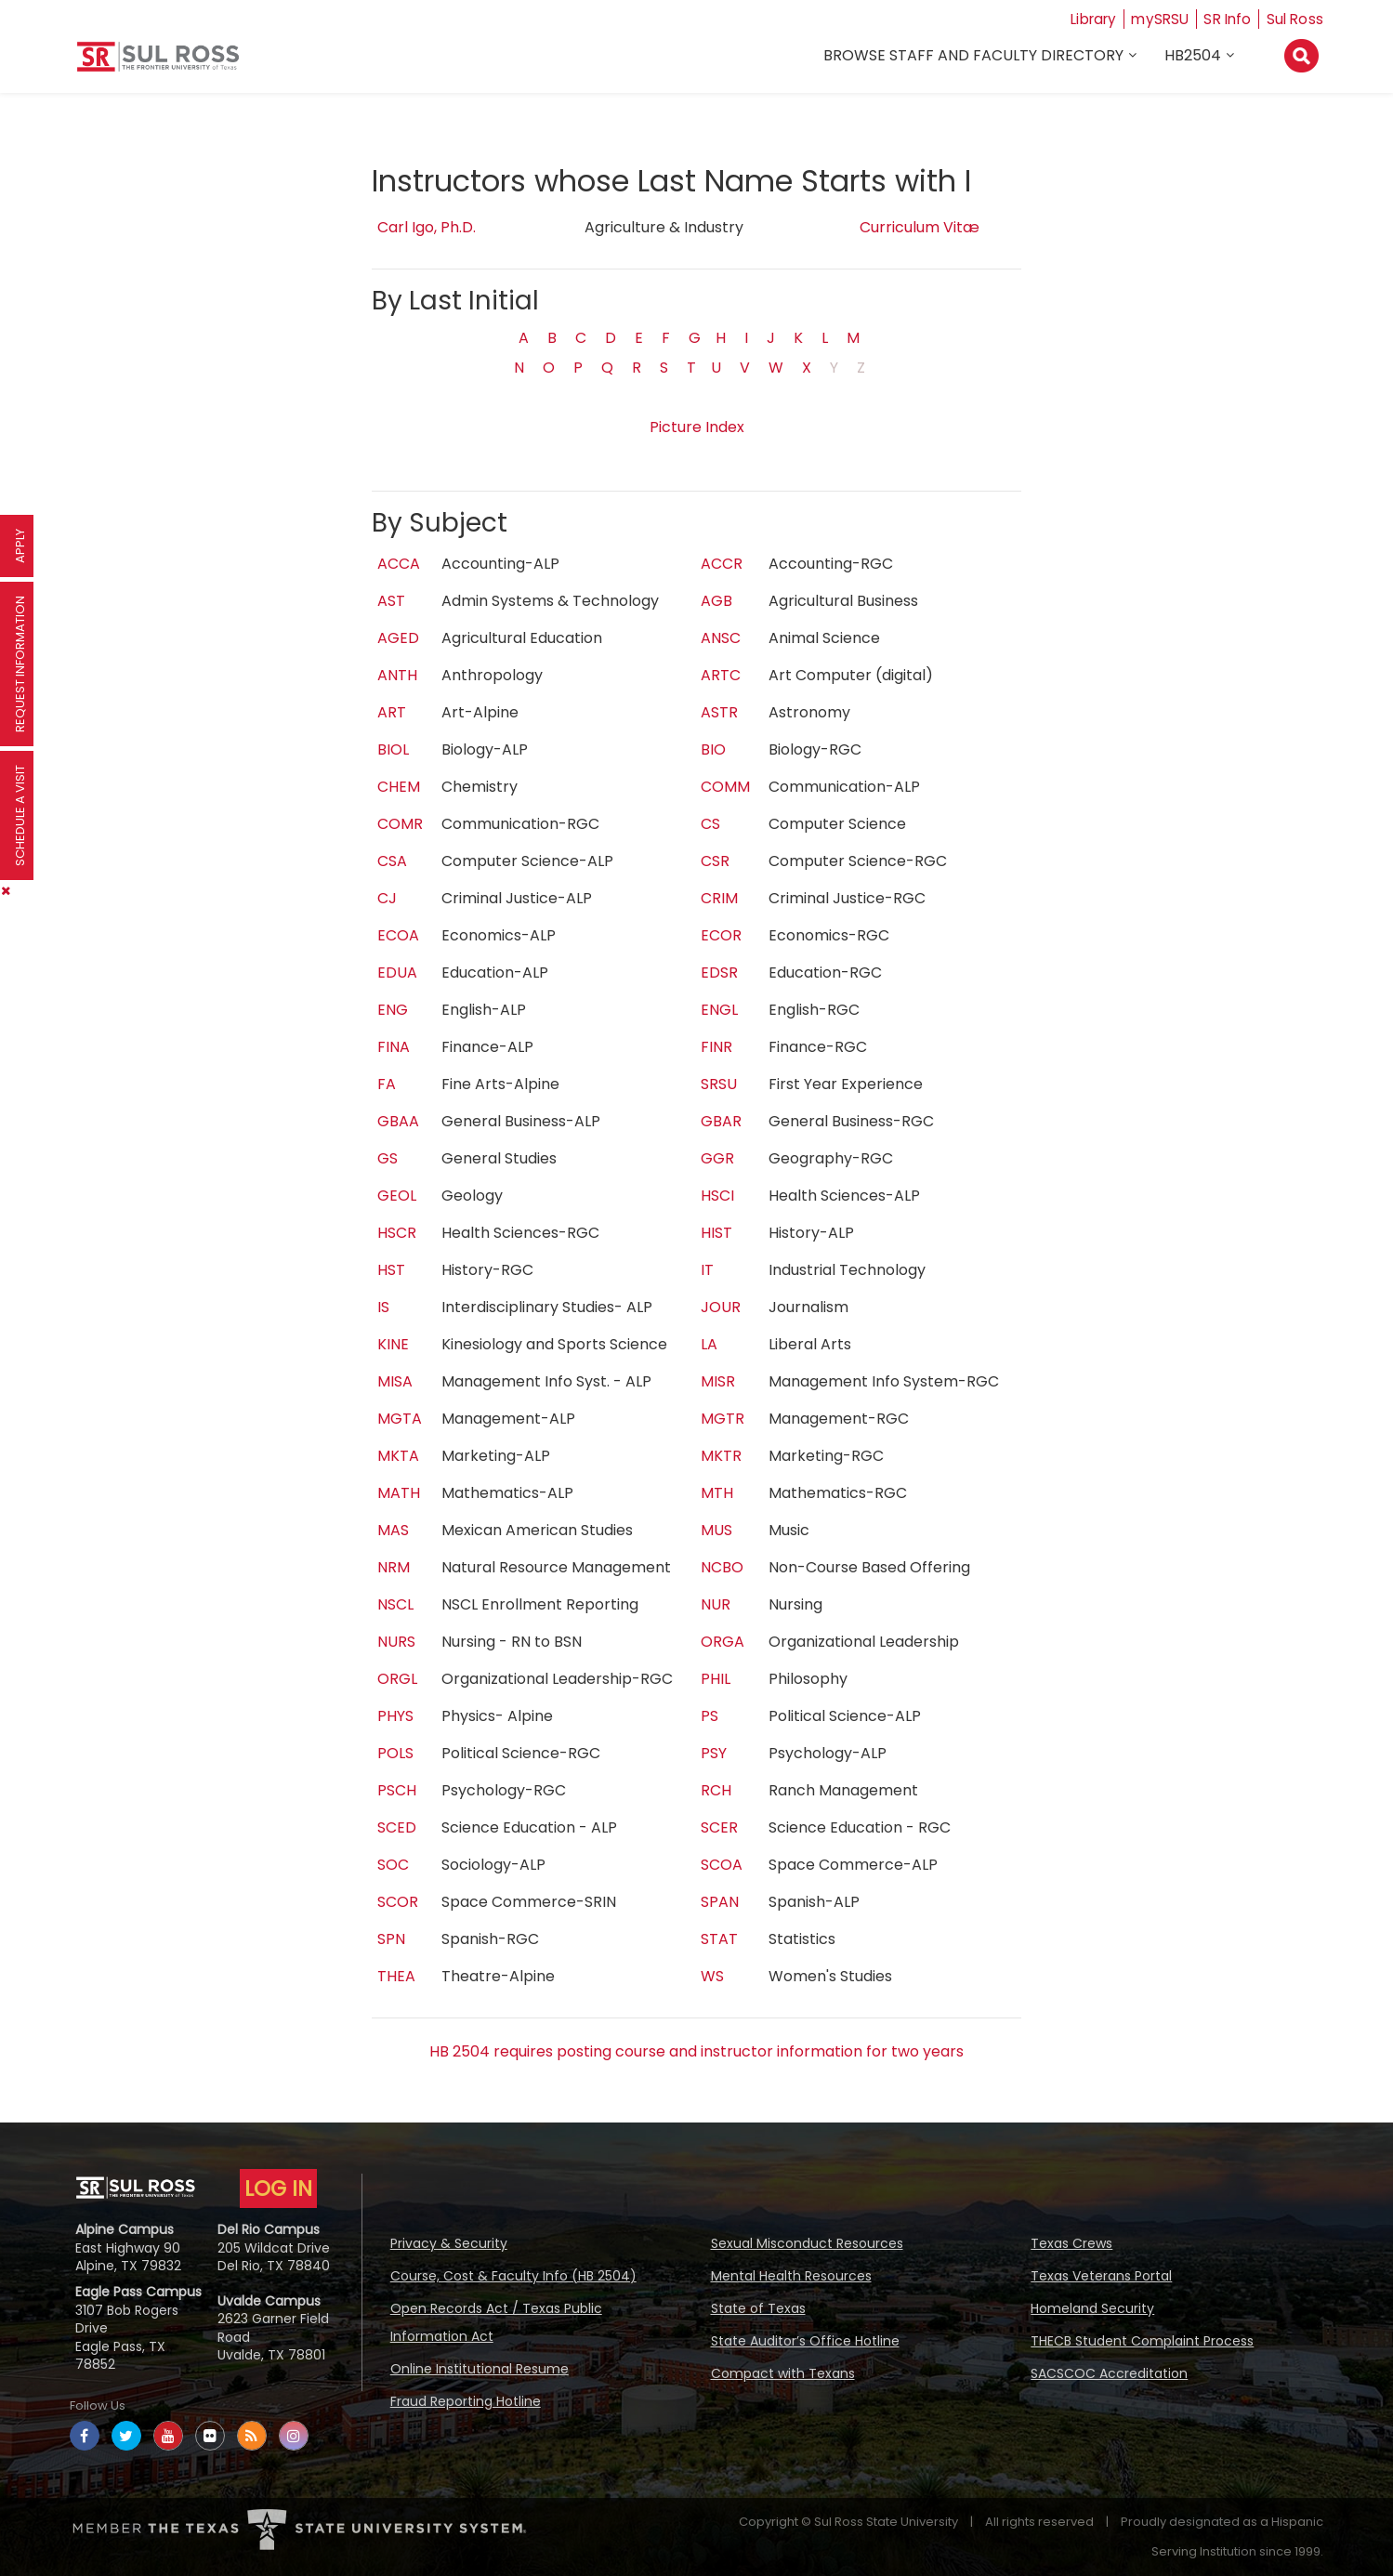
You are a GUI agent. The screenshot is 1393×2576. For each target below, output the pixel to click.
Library (1084, 19)
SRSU (719, 1084)
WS (712, 1976)
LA (709, 1344)
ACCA (398, 563)
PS (709, 1716)
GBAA (398, 1121)
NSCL (395, 1604)
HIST (716, 1232)
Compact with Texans (783, 2373)
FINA (393, 1047)
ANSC (721, 638)
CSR (715, 861)
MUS (716, 1530)
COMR (400, 824)
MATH (398, 1493)
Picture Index (697, 427)
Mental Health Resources (791, 2276)
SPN (391, 1939)
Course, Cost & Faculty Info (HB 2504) (513, 2276)
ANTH (397, 675)
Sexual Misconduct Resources (807, 2243)
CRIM (719, 898)
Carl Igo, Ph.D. (426, 227)
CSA (392, 861)
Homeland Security (1092, 2308)
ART (391, 712)
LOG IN (278, 2188)
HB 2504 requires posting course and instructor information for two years (696, 2051)
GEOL (396, 1195)
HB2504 (1193, 57)
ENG (392, 1009)
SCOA (721, 1864)
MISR (718, 1381)
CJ (387, 898)
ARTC (721, 675)
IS (383, 1307)
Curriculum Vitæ (919, 227)
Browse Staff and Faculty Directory (974, 57)
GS (387, 1158)
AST (391, 600)
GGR (717, 1158)
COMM (725, 786)
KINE (393, 1344)
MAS (393, 1530)
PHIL (715, 1678)
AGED (398, 638)
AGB (716, 600)
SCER (719, 1827)
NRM (393, 1567)
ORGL (397, 1678)
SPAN (720, 1901)
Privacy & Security (448, 2243)
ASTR (719, 712)
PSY (714, 1753)
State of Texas (758, 2308)
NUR (715, 1604)
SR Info (1225, 19)
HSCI (717, 1195)
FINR (716, 1047)
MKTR (721, 1455)
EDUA (397, 972)
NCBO (722, 1567)
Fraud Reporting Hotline (465, 2401)
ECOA (398, 935)
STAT (719, 1939)
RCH (716, 1790)
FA (386, 1084)
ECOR (721, 935)
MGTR (722, 1418)
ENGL (719, 1009)
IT (707, 1270)
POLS (395, 1753)
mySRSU (1155, 19)
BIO (713, 749)
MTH (717, 1493)
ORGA (722, 1641)
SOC (393, 1864)
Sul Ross (1294, 19)
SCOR (397, 1901)
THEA (396, 1976)
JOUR (721, 1307)
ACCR (721, 563)
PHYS (395, 1716)
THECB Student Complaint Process (1142, 2341)
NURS (396, 1641)
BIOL (393, 749)
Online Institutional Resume (479, 2368)
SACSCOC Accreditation (1109, 2373)
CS (710, 824)
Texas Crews (1071, 2243)
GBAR (721, 1121)
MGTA (399, 1418)
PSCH (396, 1790)
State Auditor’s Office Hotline (805, 2341)
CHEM (398, 786)
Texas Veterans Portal (1101, 2276)
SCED (396, 1827)
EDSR (719, 972)
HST (391, 1270)
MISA (395, 1381)
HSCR (396, 1232)
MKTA (398, 1455)
